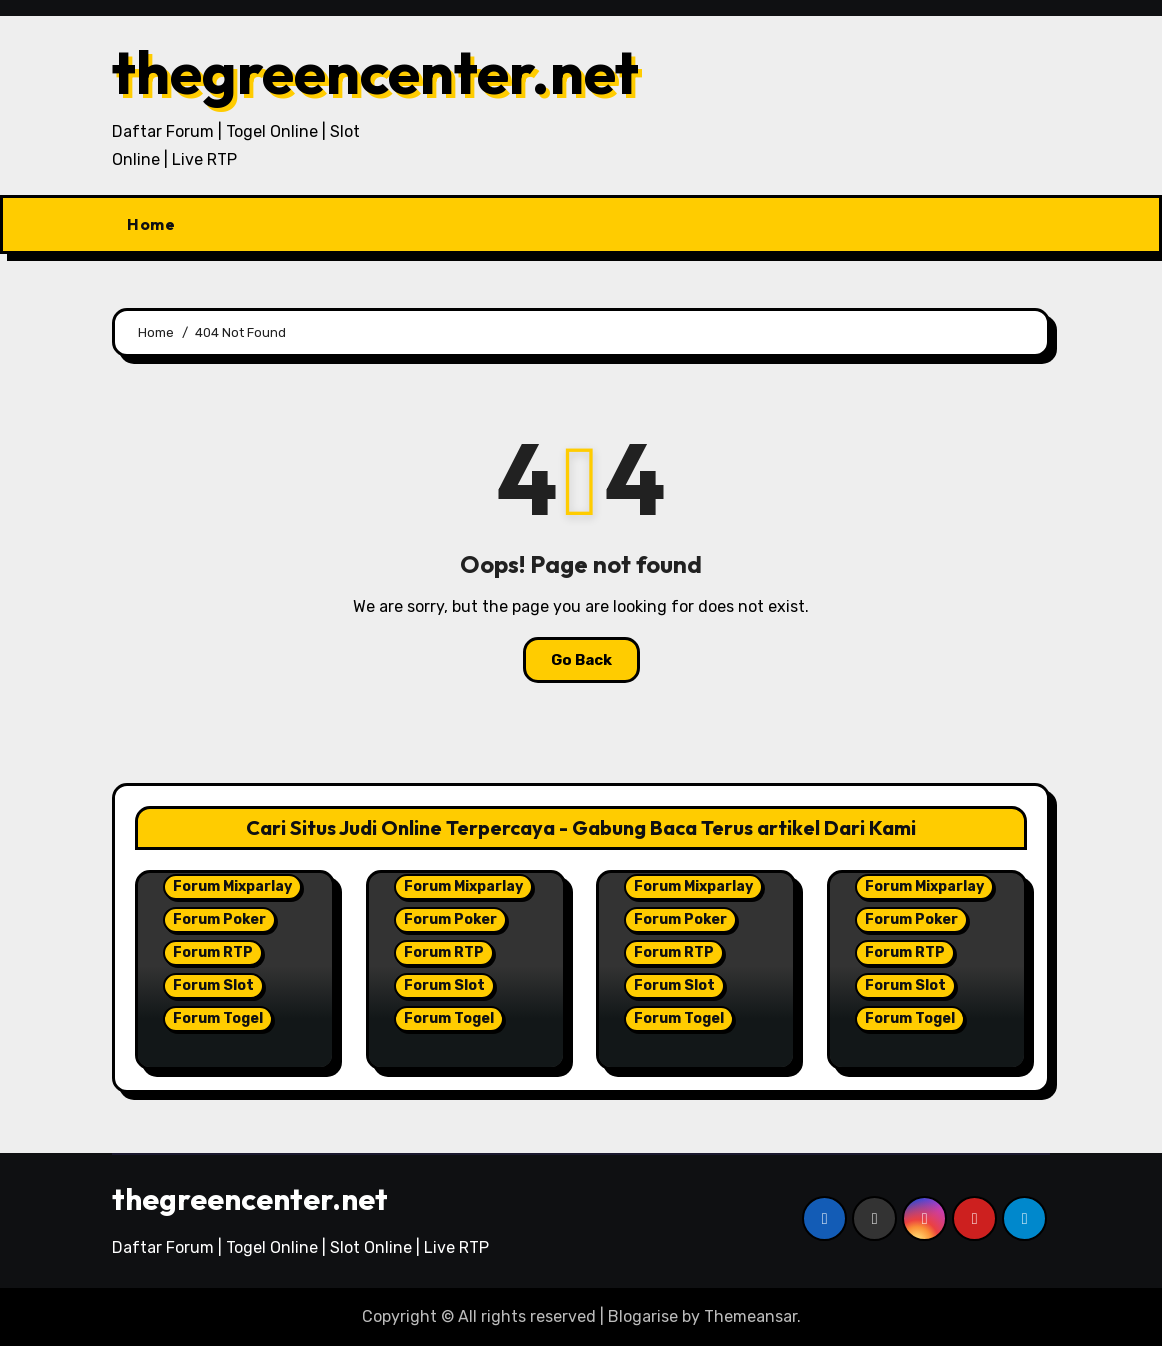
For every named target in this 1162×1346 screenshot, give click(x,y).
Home (151, 224)
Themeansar (750, 1316)
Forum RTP (213, 952)
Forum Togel (218, 1018)
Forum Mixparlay (232, 886)
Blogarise (643, 1316)
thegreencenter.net (375, 72)
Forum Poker (219, 919)
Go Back (581, 660)
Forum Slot (213, 985)
